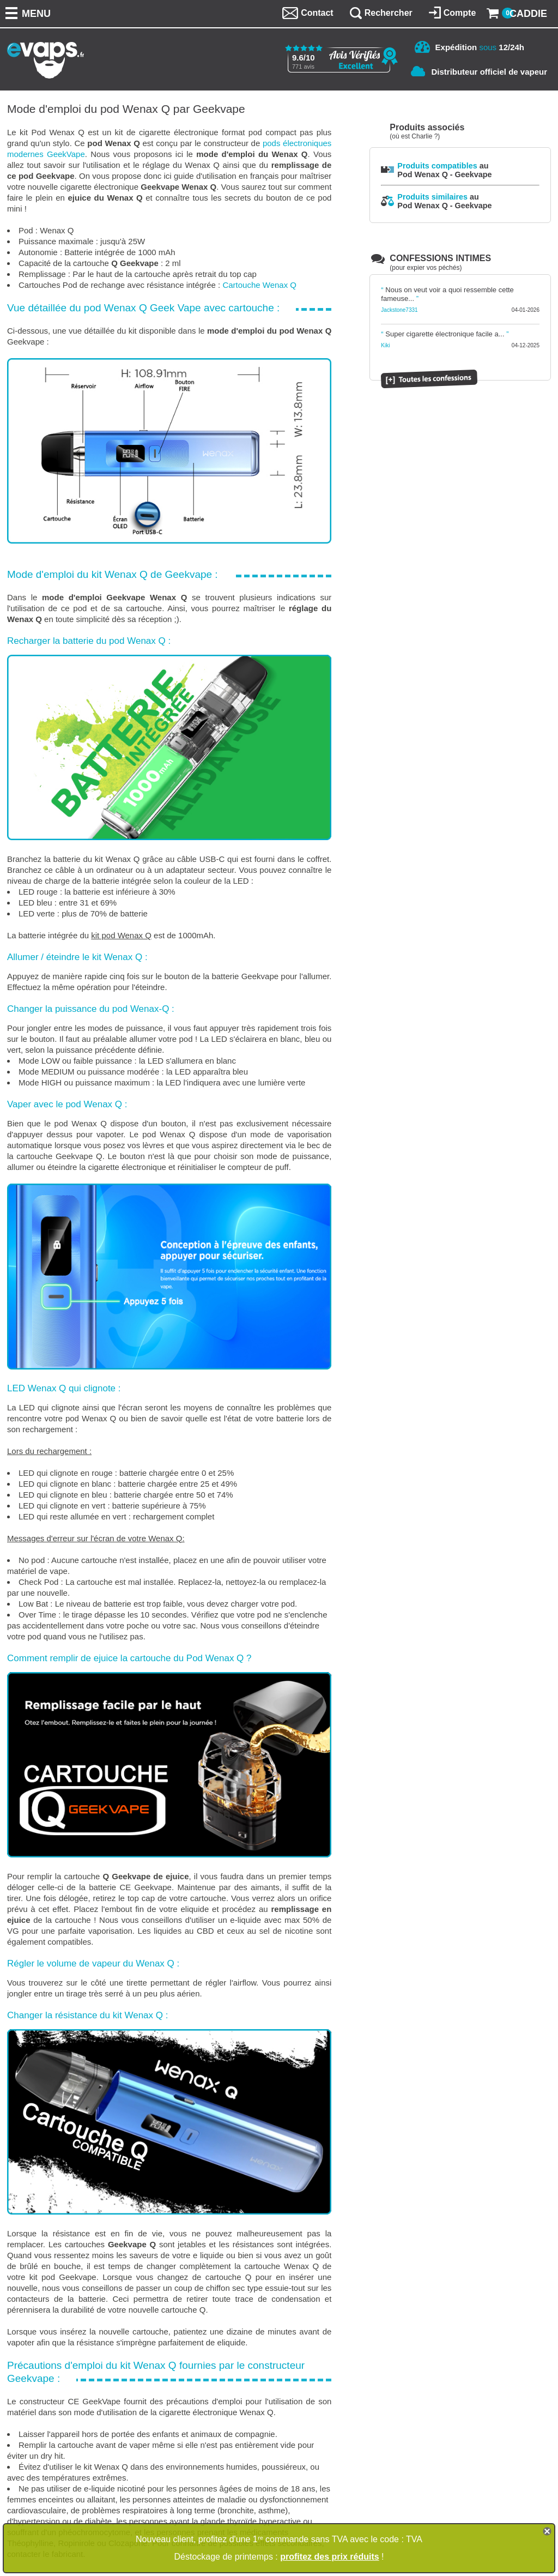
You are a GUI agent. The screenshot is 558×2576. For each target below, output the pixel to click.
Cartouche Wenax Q (259, 284)
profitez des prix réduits (329, 2556)
